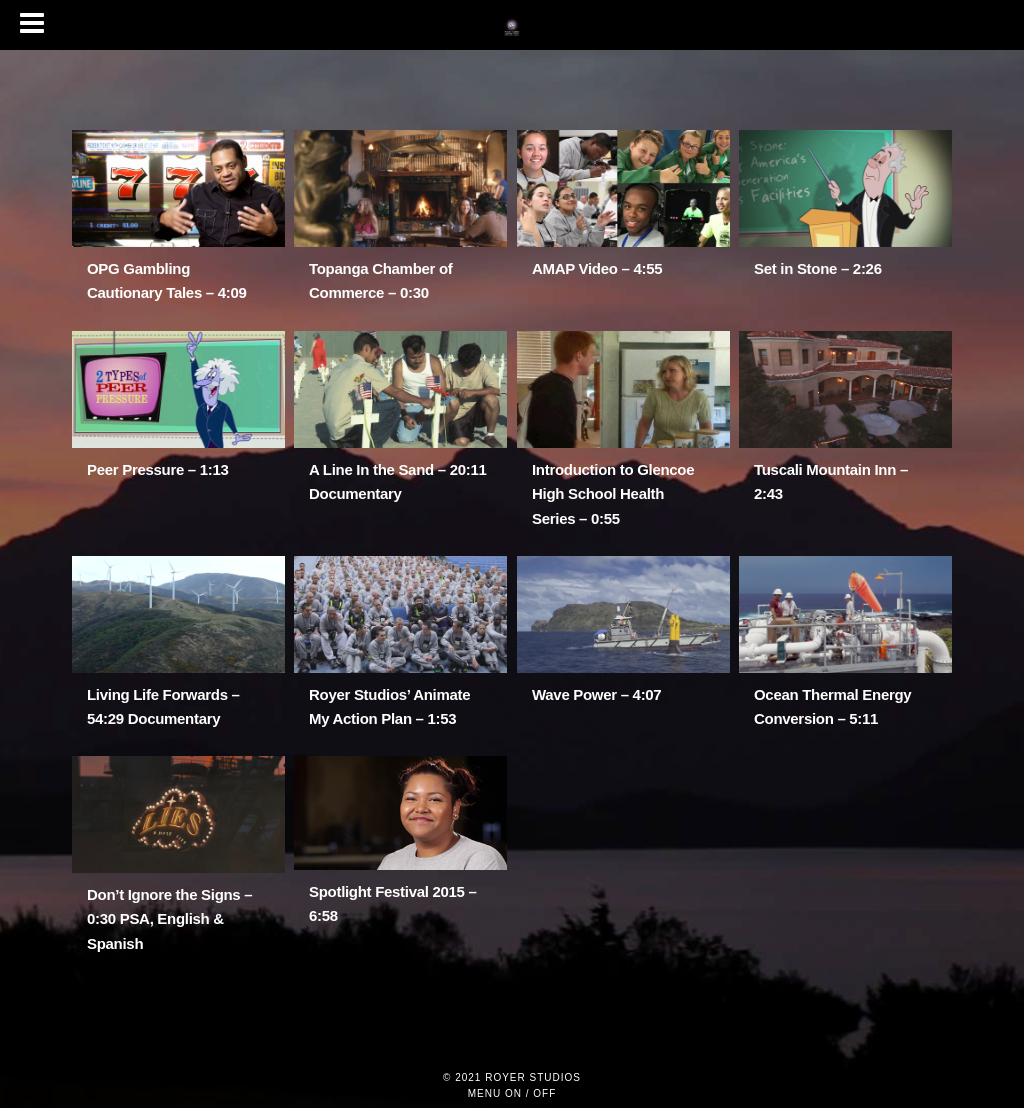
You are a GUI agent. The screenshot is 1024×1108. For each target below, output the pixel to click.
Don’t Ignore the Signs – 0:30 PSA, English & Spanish (169, 919)
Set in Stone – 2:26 (818, 268)
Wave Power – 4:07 (596, 694)
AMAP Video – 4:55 (597, 268)
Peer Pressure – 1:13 (158, 469)
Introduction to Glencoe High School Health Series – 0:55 (613, 494)
